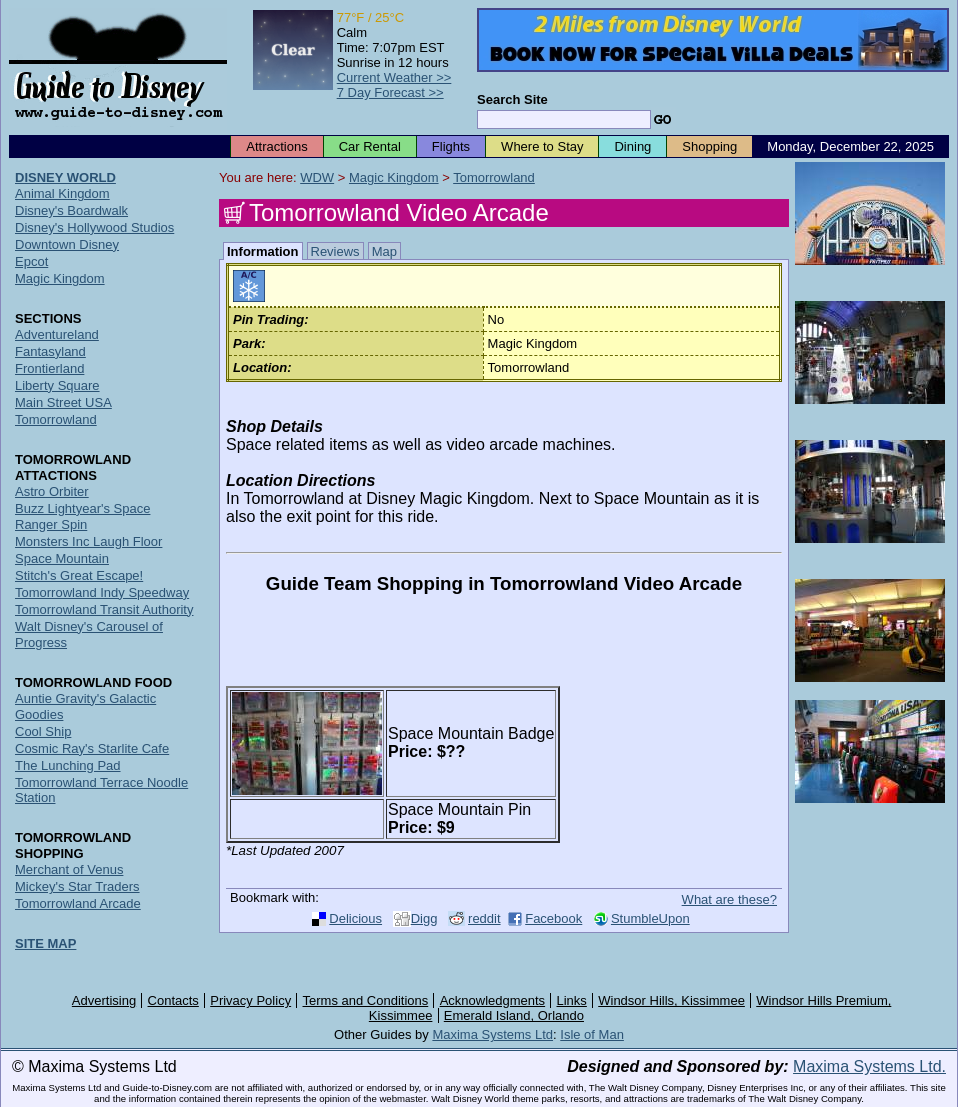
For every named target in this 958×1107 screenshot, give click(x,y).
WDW (317, 177)
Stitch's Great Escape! (79, 575)
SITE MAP (45, 943)
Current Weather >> (394, 77)
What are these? (729, 899)
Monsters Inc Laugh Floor (88, 541)
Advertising (104, 1000)
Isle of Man (592, 1034)
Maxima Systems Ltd (492, 1034)
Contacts (173, 1000)
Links (572, 1000)
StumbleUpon (650, 918)
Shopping (709, 146)
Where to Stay (542, 146)
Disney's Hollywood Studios (94, 227)
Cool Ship (43, 731)
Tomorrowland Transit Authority (104, 609)
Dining (632, 146)
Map (384, 251)
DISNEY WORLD (65, 177)
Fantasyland (50, 351)
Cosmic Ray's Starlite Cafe (92, 748)
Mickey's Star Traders (77, 886)
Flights (451, 146)
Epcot (31, 261)
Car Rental (370, 146)
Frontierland (49, 368)
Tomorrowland (494, 177)
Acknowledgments (493, 1000)
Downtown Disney (67, 244)
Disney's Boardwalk (71, 210)
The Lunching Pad (68, 765)
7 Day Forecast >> (390, 92)
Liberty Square (57, 385)
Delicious (355, 918)
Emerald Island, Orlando (514, 1015)
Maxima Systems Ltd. (869, 1066)
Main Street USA (63, 402)
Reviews (335, 251)
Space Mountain (62, 558)
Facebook (553, 918)
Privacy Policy (250, 1000)
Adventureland (57, 334)
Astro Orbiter (52, 491)
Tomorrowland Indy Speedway (102, 592)
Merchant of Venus (69, 869)
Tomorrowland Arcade (78, 903)
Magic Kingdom (394, 177)
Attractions (276, 146)
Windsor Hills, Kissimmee (671, 1000)
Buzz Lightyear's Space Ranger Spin (82, 516)
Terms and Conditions (366, 1000)
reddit (484, 918)
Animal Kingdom (62, 193)
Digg (424, 918)
